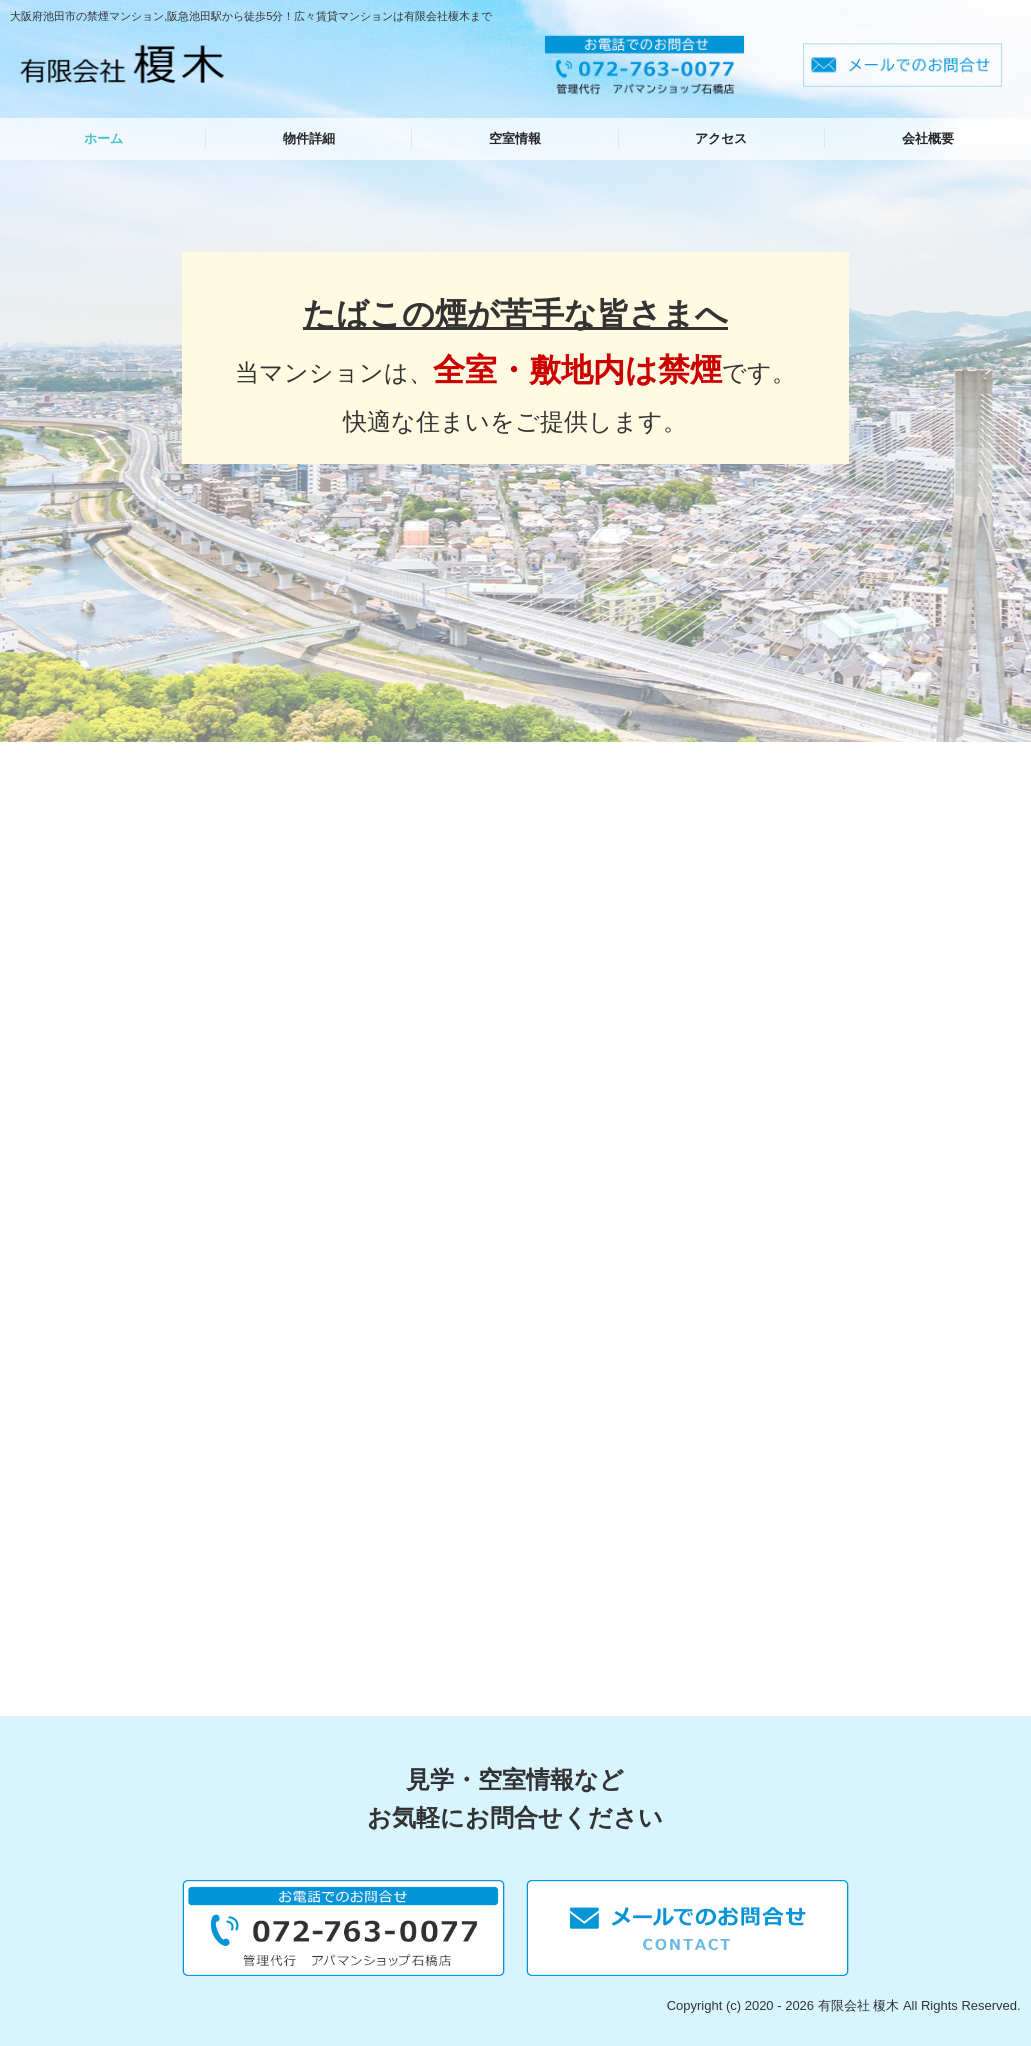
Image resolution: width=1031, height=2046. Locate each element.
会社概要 (928, 138)
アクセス (721, 138)
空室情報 (515, 138)
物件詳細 (309, 138)
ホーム (103, 138)
